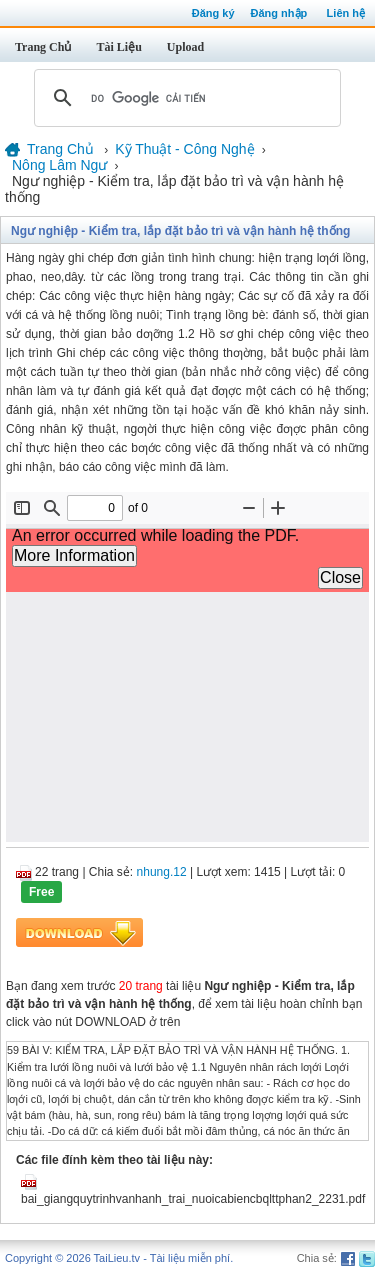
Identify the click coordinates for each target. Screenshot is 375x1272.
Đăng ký (213, 13)
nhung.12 (162, 872)
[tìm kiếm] (184, 98)
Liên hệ (346, 13)
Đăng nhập (279, 13)
